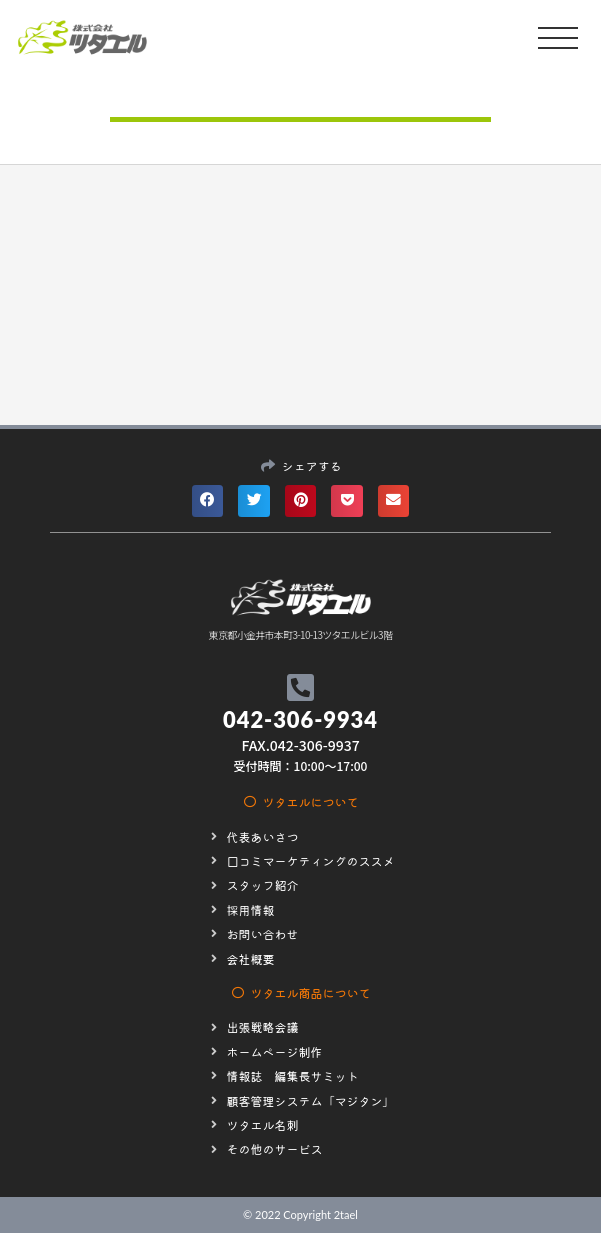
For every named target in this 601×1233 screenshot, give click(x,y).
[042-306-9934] (300, 687)
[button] (208, 501)
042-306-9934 (300, 719)
